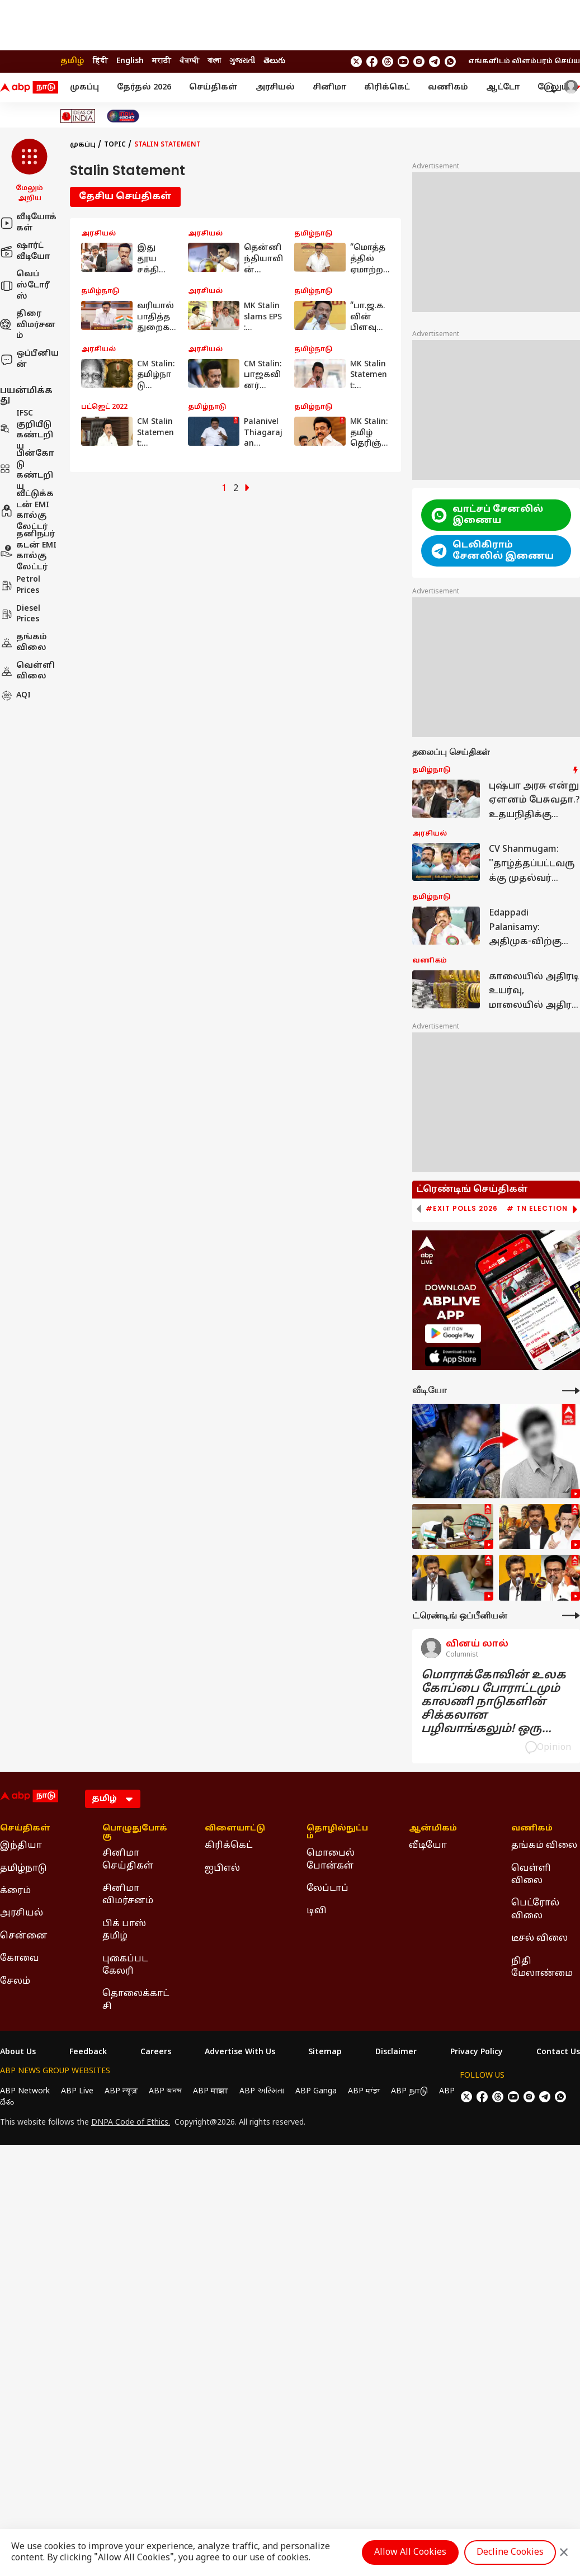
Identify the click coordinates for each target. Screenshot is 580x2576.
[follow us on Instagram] (419, 61)
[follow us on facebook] (372, 61)
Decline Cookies (510, 2552)
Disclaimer (396, 2052)
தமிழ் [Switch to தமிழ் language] (72, 61)
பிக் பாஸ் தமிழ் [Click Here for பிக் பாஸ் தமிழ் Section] (124, 1930)
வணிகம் (448, 87)
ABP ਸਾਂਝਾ (364, 2091)
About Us (18, 2052)
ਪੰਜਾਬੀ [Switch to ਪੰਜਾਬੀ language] (189, 61)
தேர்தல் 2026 (144, 87)
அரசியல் (275, 87)
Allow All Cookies (410, 2552)
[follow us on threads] (387, 61)
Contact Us (558, 2052)
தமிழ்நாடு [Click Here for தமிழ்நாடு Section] (23, 1868)
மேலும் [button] (558, 87)
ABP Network (25, 2091)
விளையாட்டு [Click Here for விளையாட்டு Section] (235, 1829)
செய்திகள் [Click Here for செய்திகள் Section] (25, 1829)
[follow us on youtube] (403, 61)
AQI (15, 695)
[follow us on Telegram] (434, 61)
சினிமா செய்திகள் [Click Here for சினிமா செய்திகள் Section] (127, 1859)
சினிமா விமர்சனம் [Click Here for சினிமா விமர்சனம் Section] (127, 1895)
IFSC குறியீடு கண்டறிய (26, 430)
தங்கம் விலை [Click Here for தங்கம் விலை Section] (544, 1845)
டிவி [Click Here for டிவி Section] (316, 1911)
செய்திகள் (213, 87)
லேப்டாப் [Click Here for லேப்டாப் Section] (327, 1888)
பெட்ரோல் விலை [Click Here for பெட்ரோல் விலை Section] (535, 1909)
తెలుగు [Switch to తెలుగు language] (274, 61)
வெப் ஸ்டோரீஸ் (25, 285)
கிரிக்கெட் (387, 87)
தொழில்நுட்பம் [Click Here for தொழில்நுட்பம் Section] (337, 1833)
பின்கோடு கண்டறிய (27, 470)
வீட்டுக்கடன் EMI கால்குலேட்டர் (27, 510)
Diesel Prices (20, 614)
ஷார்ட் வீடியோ (25, 251)
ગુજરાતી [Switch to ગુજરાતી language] (242, 61)
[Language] (112, 1799)
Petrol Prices (20, 585)
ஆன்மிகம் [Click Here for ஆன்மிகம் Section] (433, 1829)
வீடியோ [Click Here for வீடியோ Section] (428, 1845)
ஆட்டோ (503, 87)
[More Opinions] (571, 1615)
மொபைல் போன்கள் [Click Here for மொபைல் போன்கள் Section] (330, 1859)
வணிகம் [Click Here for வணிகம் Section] (532, 1829)
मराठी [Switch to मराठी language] (161, 61)
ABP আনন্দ (165, 2091)
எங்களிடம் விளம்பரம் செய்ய (524, 61)
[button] (29, 171)
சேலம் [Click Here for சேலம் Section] (15, 1981)
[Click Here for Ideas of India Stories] (78, 116)
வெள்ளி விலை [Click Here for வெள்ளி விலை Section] (531, 1874)
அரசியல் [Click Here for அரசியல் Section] (21, 1913)
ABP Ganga (316, 2091)
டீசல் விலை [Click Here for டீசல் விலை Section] (539, 1938)
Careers (155, 2052)
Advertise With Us (240, 2052)
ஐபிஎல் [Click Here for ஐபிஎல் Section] (222, 1868)
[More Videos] (571, 1390)
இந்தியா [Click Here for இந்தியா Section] (21, 1845)
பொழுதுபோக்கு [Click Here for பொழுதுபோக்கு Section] (134, 1833)
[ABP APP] (453, 1333)
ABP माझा (210, 2091)
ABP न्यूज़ (121, 2091)
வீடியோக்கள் (28, 223)
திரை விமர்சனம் (27, 325)
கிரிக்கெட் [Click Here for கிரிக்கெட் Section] (228, 1845)
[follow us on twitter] (356, 61)
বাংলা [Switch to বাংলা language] (214, 61)
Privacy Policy (476, 2052)
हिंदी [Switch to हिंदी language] (100, 61)
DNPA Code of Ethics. (130, 2123)
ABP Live (77, 2091)
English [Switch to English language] (130, 61)
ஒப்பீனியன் (29, 359)
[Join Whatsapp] (450, 61)
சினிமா (329, 87)
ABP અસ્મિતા (261, 2091)
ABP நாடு (409, 2091)
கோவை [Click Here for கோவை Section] (19, 1958)
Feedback (88, 2052)
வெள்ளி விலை (27, 671)
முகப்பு (84, 87)
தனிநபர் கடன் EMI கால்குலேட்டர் (28, 551)
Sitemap (325, 2052)
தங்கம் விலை (23, 643)
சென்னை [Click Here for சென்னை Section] (24, 1936)
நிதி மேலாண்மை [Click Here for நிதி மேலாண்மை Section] (542, 1967)
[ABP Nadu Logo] (29, 88)
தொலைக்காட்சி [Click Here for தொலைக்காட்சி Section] (135, 2000)
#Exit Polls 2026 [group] (462, 1208)
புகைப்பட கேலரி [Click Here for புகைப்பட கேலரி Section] (125, 1965)
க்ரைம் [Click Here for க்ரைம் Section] (15, 1890)
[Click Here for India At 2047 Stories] (123, 116)
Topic (115, 145)
